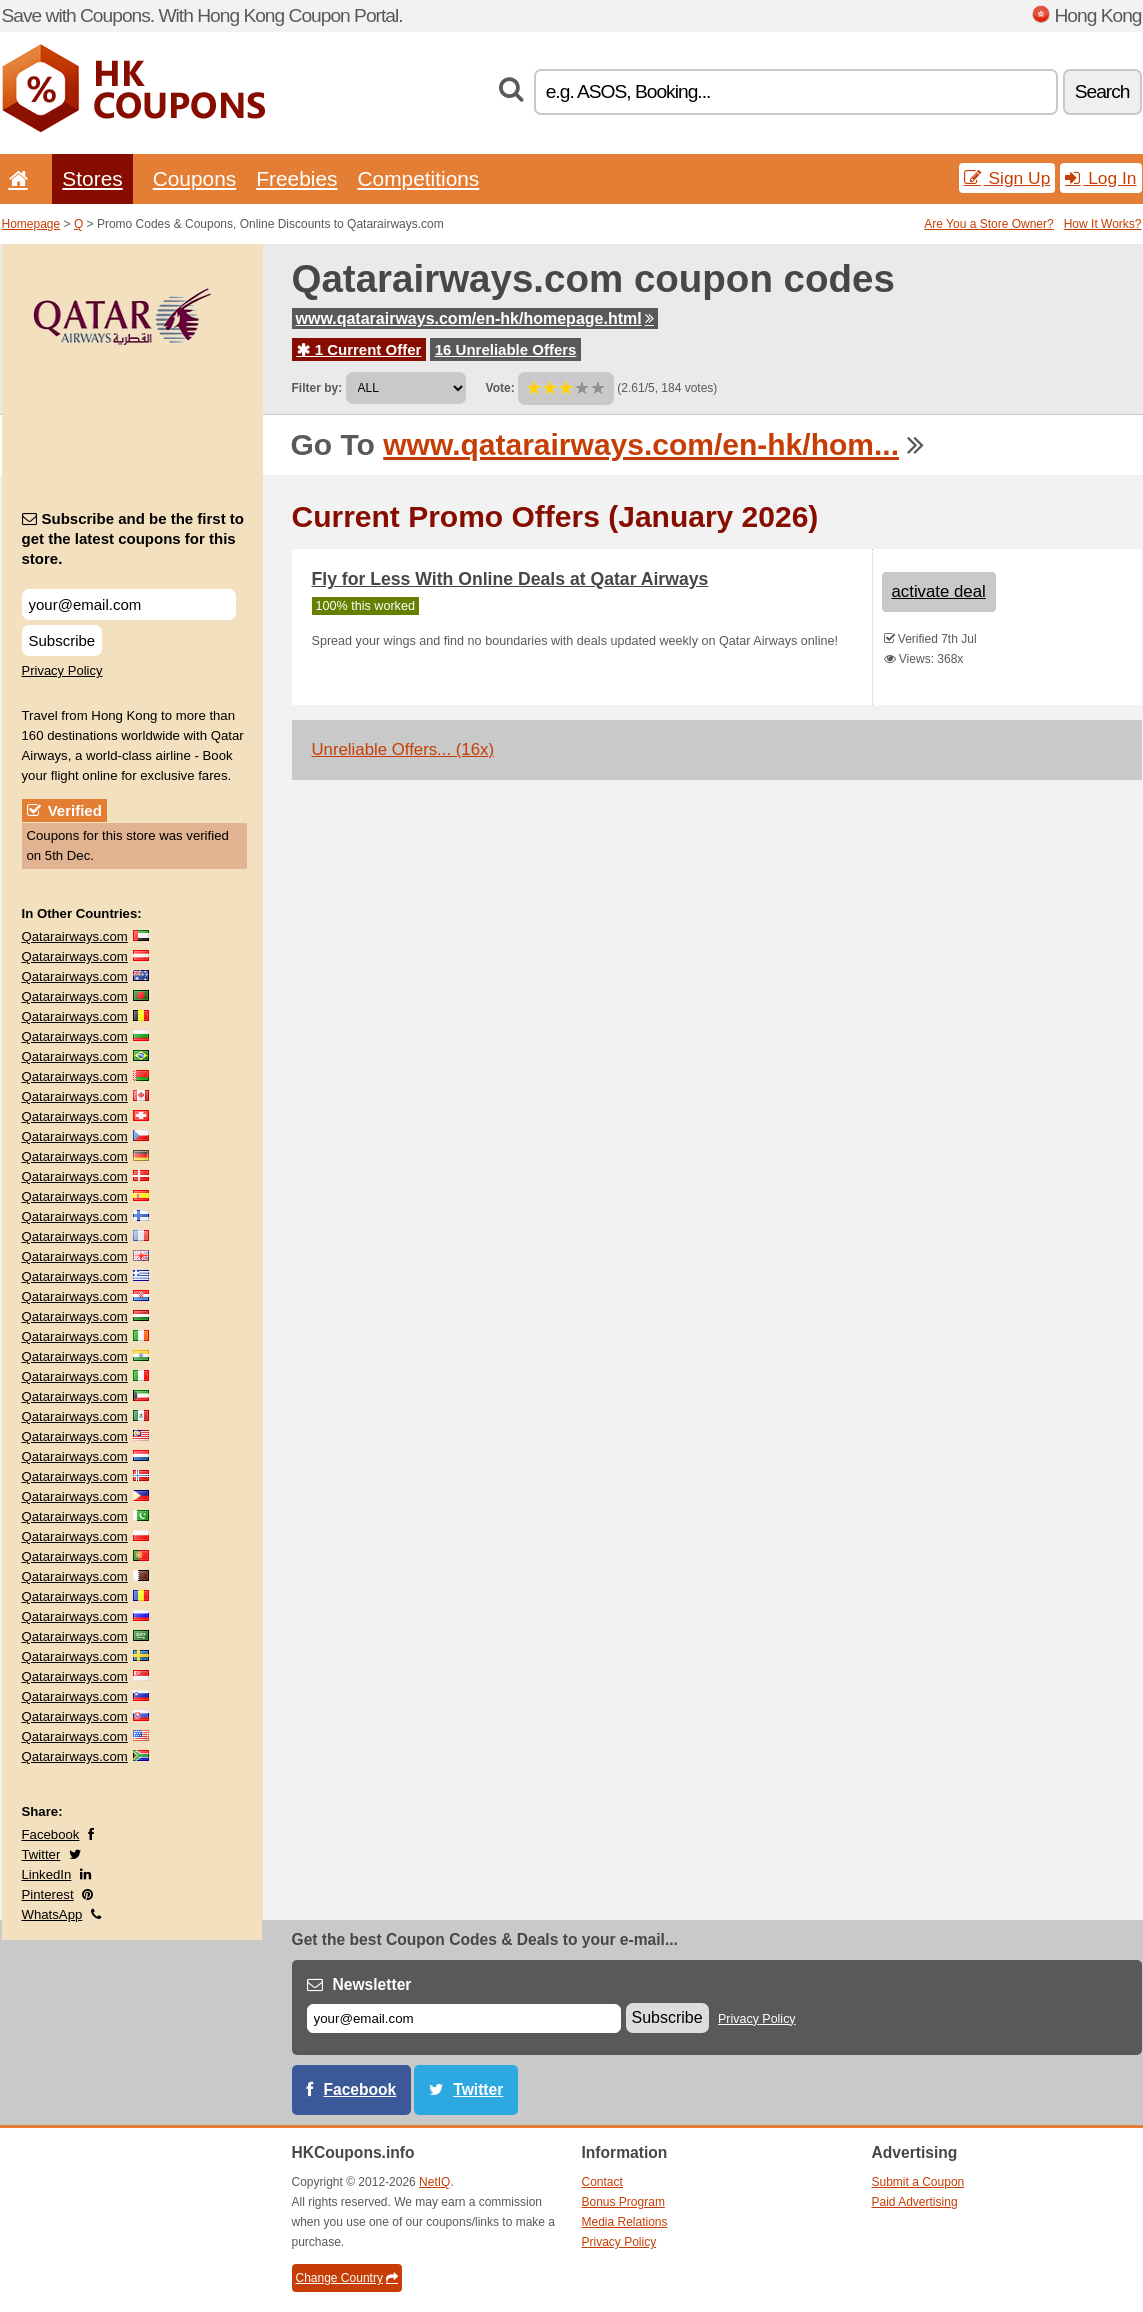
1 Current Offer (359, 349)
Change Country (347, 2278)
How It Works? (1103, 224)
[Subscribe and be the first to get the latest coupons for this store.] (129, 604)
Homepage (31, 224)
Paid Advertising (915, 2202)
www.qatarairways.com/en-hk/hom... (641, 444)
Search (1102, 91)
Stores (92, 178)
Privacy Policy (62, 670)
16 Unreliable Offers (506, 349)
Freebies (296, 178)
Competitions (418, 178)
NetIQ (434, 2182)
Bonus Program (623, 2202)
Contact (602, 2182)
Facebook (51, 1834)
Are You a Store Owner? (988, 224)
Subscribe (62, 640)
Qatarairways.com (75, 936)
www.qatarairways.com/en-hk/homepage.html (475, 318)
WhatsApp (52, 1914)
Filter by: (317, 388)
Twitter (41, 1854)
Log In (1100, 178)
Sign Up (1007, 178)
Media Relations (625, 2222)
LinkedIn (47, 1874)
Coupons (195, 178)
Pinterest (48, 1894)
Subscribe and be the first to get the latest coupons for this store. (133, 538)
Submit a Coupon (918, 2182)
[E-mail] (464, 2018)
